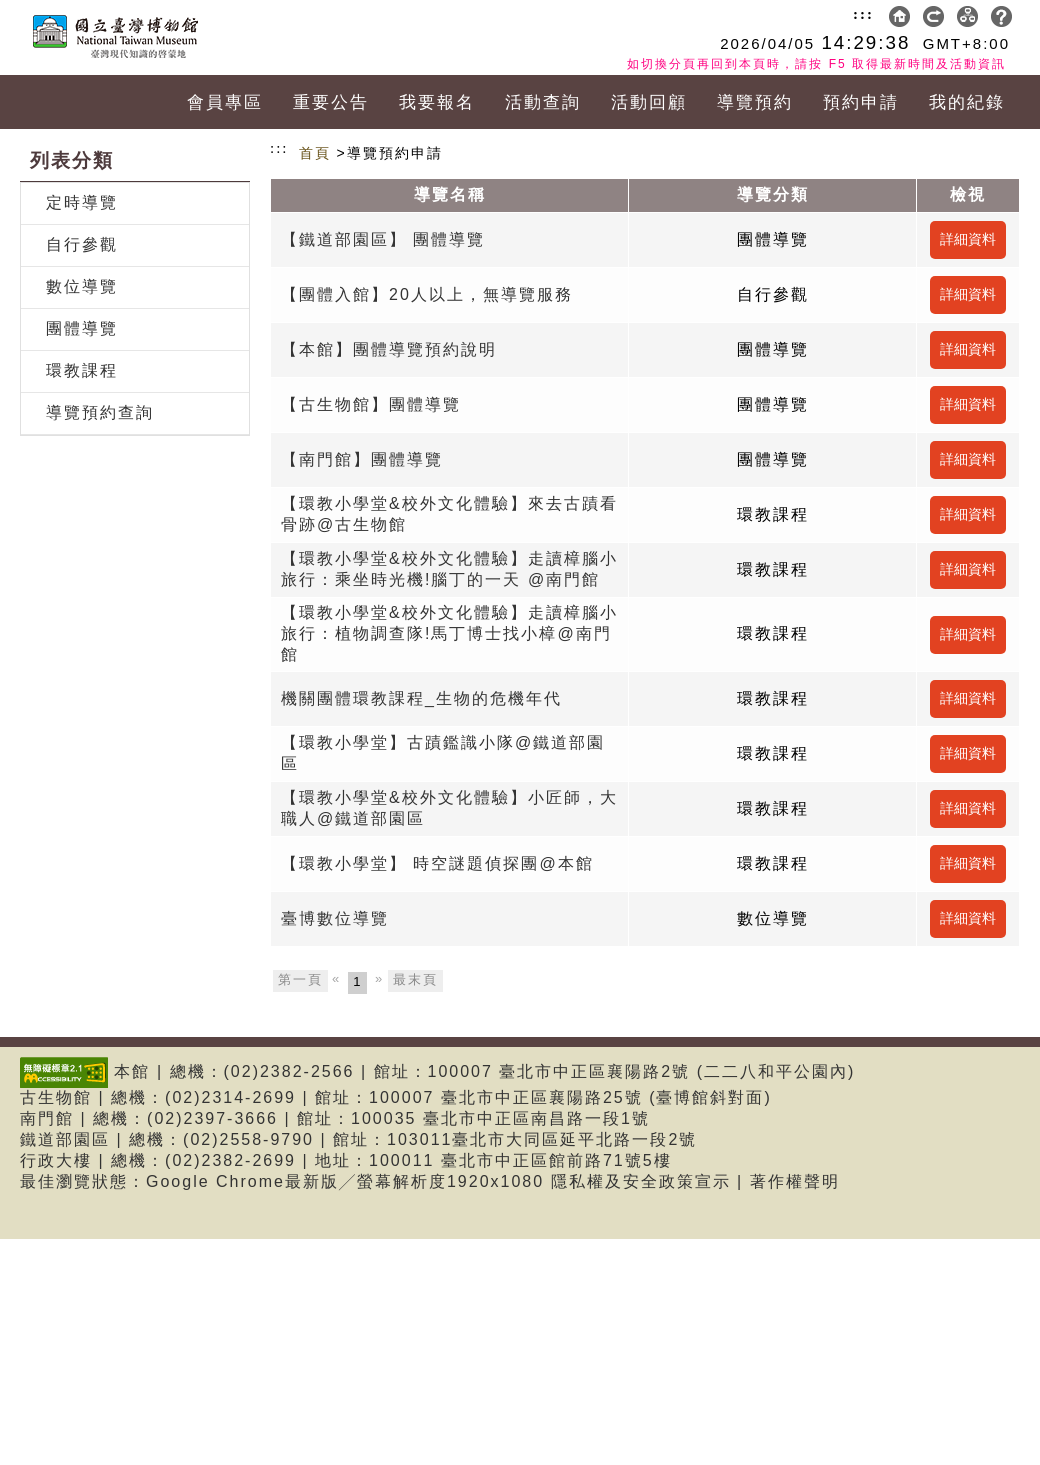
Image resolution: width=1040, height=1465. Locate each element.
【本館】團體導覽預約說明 (389, 349)
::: (863, 14)
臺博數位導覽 (335, 918)
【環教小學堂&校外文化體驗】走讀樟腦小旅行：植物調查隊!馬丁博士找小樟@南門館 (449, 633)
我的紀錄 (967, 102)
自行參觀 (82, 244)
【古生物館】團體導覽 (371, 404)
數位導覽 (82, 286)
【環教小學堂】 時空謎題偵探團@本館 (437, 863)
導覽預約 (755, 102)
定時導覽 (82, 202)
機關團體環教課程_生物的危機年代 (421, 698)
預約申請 (861, 102)
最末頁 (415, 979)
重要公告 (331, 102)
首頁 (315, 153)
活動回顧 (649, 102)
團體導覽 (82, 328)
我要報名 (437, 102)
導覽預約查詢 (100, 412)
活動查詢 (543, 102)
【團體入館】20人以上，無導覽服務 (427, 294)
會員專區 (225, 102)
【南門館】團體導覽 (362, 459)
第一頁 (300, 979)
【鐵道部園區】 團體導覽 (383, 239)
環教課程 (82, 370)
